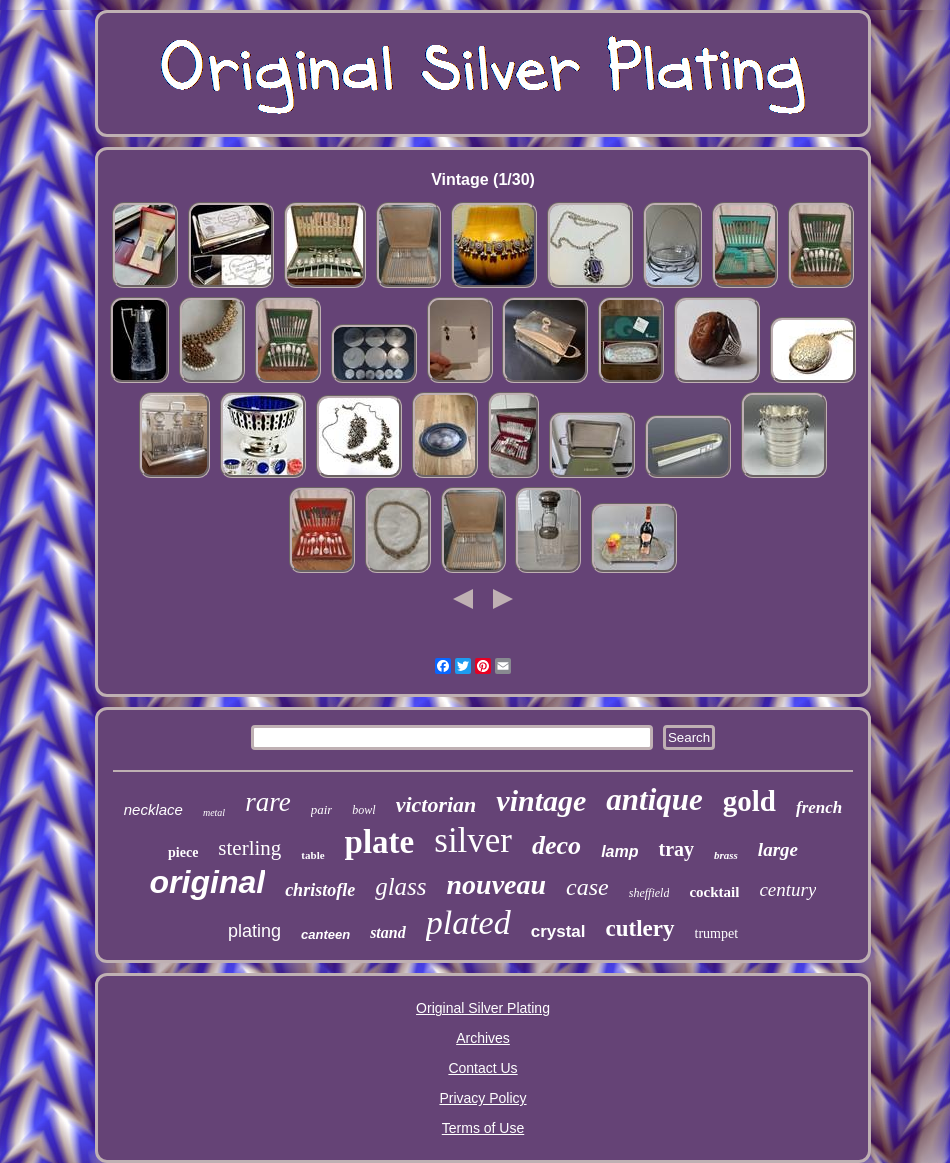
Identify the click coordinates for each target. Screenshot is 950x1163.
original (208, 882)
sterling (249, 848)
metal (214, 812)
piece (183, 852)
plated (468, 922)
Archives (483, 1038)
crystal (558, 931)
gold (749, 801)
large (778, 849)
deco (556, 845)
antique (654, 799)
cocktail (714, 892)
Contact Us (482, 1068)
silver (473, 840)
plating (254, 931)
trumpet (717, 933)
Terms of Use (483, 1128)
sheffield (649, 893)
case (587, 887)
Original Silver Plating (483, 1008)
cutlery (640, 928)
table (312, 855)
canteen (325, 934)
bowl (363, 810)
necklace (153, 809)
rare (268, 802)
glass (400, 886)
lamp (619, 851)
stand (388, 932)
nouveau (497, 884)
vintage (541, 800)
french (819, 807)
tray (676, 849)
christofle (320, 890)
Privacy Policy (482, 1098)
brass (726, 855)
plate (380, 842)
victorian (436, 804)
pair (322, 809)
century (787, 889)
